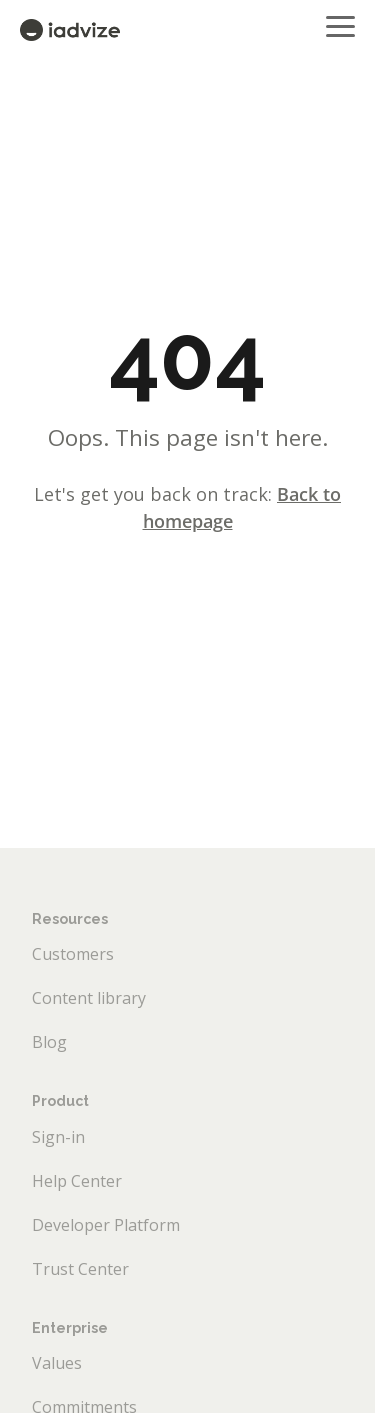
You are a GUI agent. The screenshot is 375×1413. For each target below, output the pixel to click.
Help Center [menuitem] (77, 1181)
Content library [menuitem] (89, 998)
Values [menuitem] (57, 1363)
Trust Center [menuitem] (80, 1269)
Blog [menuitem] (49, 1042)
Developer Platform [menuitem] (106, 1225)
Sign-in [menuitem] (58, 1137)
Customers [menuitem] (73, 954)
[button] (340, 25)
